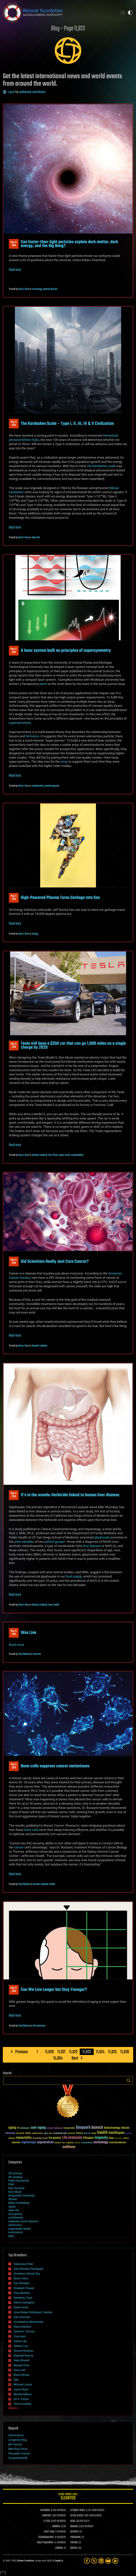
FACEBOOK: (45, 2510)
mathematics (38, 786)
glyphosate (102, 1537)
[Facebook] (87, 2561)
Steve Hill (19, 2370)
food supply (74, 1576)
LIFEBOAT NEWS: (77, 2510)
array (64, 761)
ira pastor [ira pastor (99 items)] (55, 2138)
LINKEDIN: (46, 2515)
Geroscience (16, 2435)
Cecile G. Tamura (24, 2331)
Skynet (12, 2199)
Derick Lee (20, 2341)
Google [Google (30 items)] (93, 2133)
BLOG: (72, 2521)
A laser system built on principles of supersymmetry (66, 650)
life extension (39, 2026)
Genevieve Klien (23, 2264)
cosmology (37, 289)
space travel (64, 1155)
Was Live (28, 1632)
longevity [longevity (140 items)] (101, 2137)
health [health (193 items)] (102, 2132)
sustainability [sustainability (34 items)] (87, 2143)
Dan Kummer (22, 2317)
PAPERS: (74, 2542)
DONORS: (56, 2526)
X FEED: (47, 2521)
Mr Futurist (15, 2444)
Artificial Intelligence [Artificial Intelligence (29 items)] (55, 2128)
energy (35, 934)
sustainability (77, 1155)
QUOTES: (74, 2548)
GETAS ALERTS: (77, 2515)
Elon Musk (53, 1155)
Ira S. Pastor (21, 2399)
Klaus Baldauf (22, 2326)
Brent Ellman (22, 2375)
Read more (15, 270)
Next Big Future (17, 2449)
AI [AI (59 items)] (18, 2128)
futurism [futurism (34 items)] (87, 2133)
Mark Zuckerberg (18, 2203)
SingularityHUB (17, 2458)
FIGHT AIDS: (49, 2532)
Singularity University (21, 2195)
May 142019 (14, 244)
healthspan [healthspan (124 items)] (116, 2133)
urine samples (24, 1541)
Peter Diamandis (18, 2180)
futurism (37, 1654)
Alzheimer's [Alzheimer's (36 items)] (25, 2128)
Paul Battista (24, 1654)
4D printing (15, 2177)
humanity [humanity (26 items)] (128, 2133)
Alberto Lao (21, 2346)
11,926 (124, 2052)
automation (15, 2232)
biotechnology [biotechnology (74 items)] (112, 2128)
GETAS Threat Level (68, 2497)
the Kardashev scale (101, 466)
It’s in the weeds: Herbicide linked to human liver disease (70, 1495)
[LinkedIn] (101, 2561)
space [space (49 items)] (78, 2142)
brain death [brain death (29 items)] (20, 2133)
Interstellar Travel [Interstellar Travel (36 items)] (40, 2138)
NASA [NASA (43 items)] (111, 2138)
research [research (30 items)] (58, 2143)
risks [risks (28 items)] (63, 2143)
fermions (32, 736)
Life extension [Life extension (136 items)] (72, 2137)
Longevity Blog (17, 2440)
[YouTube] (108, 2561)
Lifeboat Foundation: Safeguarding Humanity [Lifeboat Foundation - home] (59, 12)
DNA (11, 2184)
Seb (16, 2379)
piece (43, 684)
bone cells (31, 1830)
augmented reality (19, 2228)
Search (128, 2080)
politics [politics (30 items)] (126, 2138)
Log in (11, 92)
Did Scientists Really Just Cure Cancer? (55, 1261)
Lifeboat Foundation (25, 2561)
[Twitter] (94, 2561)
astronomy (15, 2225)
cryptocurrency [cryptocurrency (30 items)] (37, 2133)
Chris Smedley (23, 2404)
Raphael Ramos (23, 2355)
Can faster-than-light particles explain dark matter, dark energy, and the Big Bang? (69, 243)
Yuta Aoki (20, 2336)
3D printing (15, 2173)
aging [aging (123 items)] (12, 2128)
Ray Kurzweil (16, 2188)
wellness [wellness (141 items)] (68, 2147)
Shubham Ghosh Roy (27, 2273)
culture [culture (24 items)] (46, 2133)
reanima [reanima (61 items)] (16, 2142)
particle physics (50, 289)
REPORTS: (74, 2532)
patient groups (54, 1541)
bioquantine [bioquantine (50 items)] (69, 2127)
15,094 (58, 2058)
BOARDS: (74, 2526)
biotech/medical (39, 1155)
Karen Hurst (21, 2307)
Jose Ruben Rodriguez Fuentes (33, 2312)
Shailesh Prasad (24, 2288)
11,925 (112, 2052)
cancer (19, 1847)
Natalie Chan (22, 2365)
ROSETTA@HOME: (45, 2542)
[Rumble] (115, 2561)
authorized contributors (32, 92)
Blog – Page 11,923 (68, 29)
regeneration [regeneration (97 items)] (45, 2142)
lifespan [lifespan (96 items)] (88, 2138)
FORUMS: (59, 2548)
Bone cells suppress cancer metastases (55, 1766)
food (50, 1605)
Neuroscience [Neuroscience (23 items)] (118, 2139)
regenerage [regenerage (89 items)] (28, 2142)
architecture (15, 2217)
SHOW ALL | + (13, 2408)
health (56, 1605)
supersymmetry (20, 723)
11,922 (73, 2052)
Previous (21, 2052)
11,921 (61, 2052)
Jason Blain (21, 2389)
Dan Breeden (22, 2283)
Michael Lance (23, 2384)
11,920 (49, 2052)
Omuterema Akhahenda (28, 2322)
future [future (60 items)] (79, 2133)
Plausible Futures (19, 2453)
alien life (36, 537)
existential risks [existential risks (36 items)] (60, 2133)
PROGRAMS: (75, 2537)
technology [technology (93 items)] (101, 2142)
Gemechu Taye (23, 2297)
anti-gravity (15, 2214)
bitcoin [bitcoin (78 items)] (125, 2128)
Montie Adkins (23, 2394)
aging (11, 2206)
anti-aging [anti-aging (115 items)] (38, 2128)
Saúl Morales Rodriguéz (28, 2268)
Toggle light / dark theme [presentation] (130, 12)
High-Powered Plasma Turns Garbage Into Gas (60, 897)
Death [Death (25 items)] (50, 2133)
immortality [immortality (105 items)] (24, 2138)
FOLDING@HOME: (46, 2537)
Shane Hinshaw (23, 2350)
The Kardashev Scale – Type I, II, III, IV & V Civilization (67, 423)
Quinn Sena (23, 289)
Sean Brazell (21, 2360)
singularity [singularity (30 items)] (70, 2143)
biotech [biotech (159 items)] (97, 2127)
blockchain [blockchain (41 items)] (10, 2133)
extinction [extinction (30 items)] (71, 2133)
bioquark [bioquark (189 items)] (83, 2127)
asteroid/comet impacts (23, 2221)
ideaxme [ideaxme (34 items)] (11, 2138)
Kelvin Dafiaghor (24, 2302)
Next (75, 2058)
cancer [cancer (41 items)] (28, 2133)
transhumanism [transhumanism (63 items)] (117, 2142)
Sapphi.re (59, 2561)
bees (11, 2236)
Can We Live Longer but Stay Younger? (54, 1989)
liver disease (92, 1546)
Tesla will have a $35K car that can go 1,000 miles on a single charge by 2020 (73, 1045)
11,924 (100, 2052)
